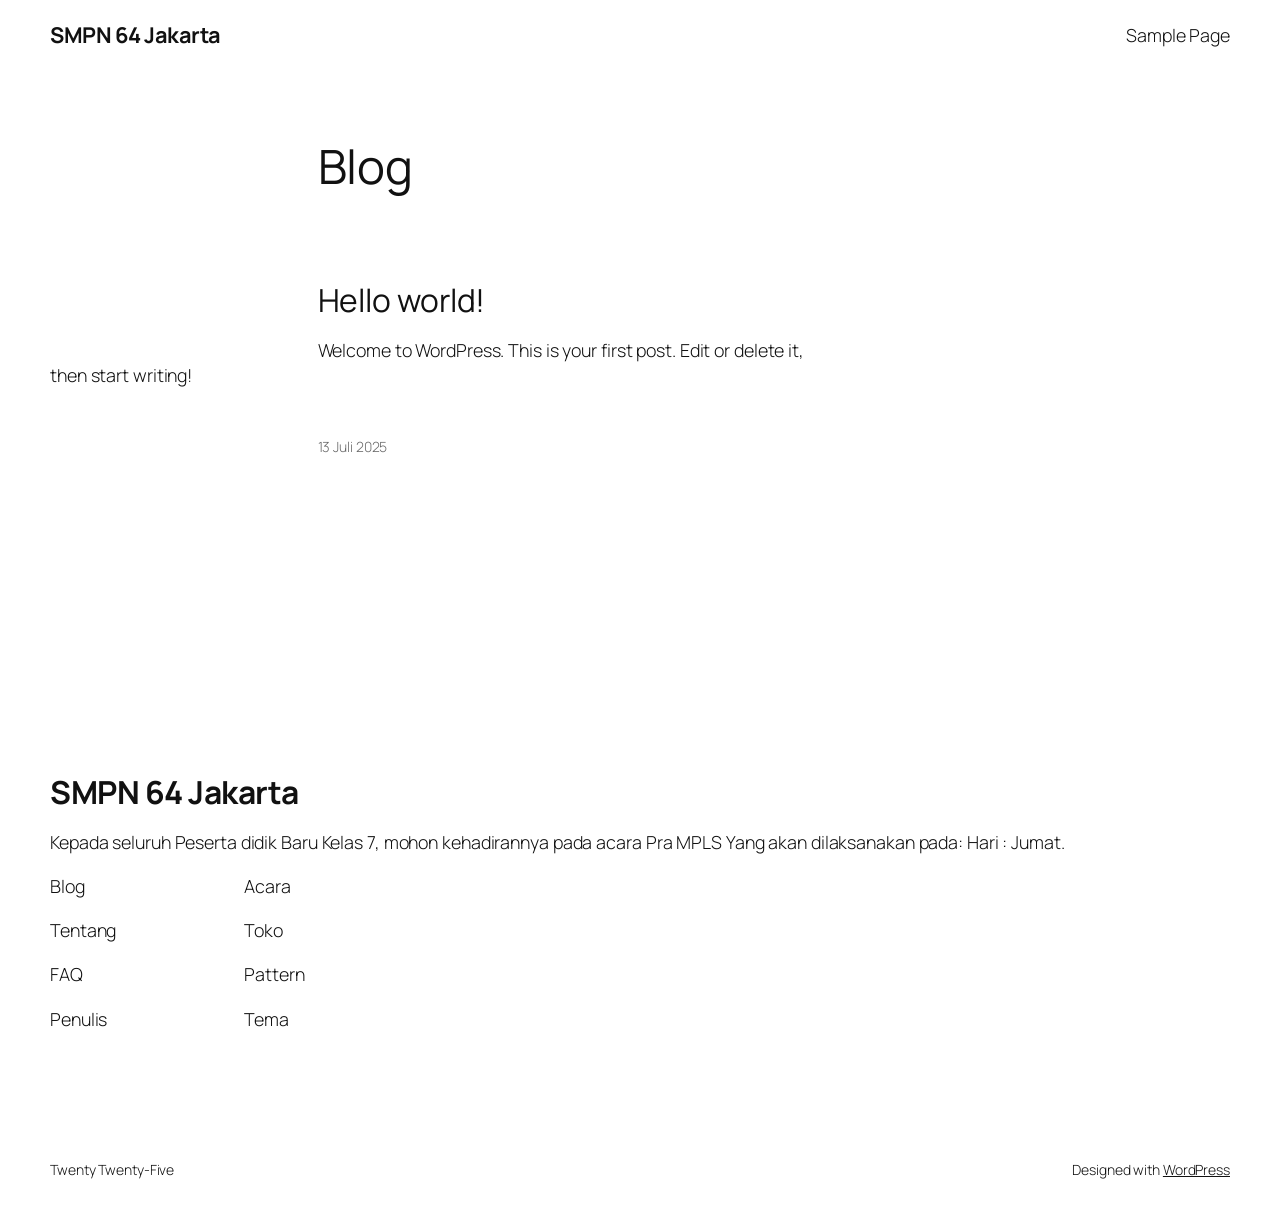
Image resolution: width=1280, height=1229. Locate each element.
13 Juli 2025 (353, 446)
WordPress (1196, 1169)
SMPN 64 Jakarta (135, 35)
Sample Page (1178, 35)
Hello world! (402, 301)
